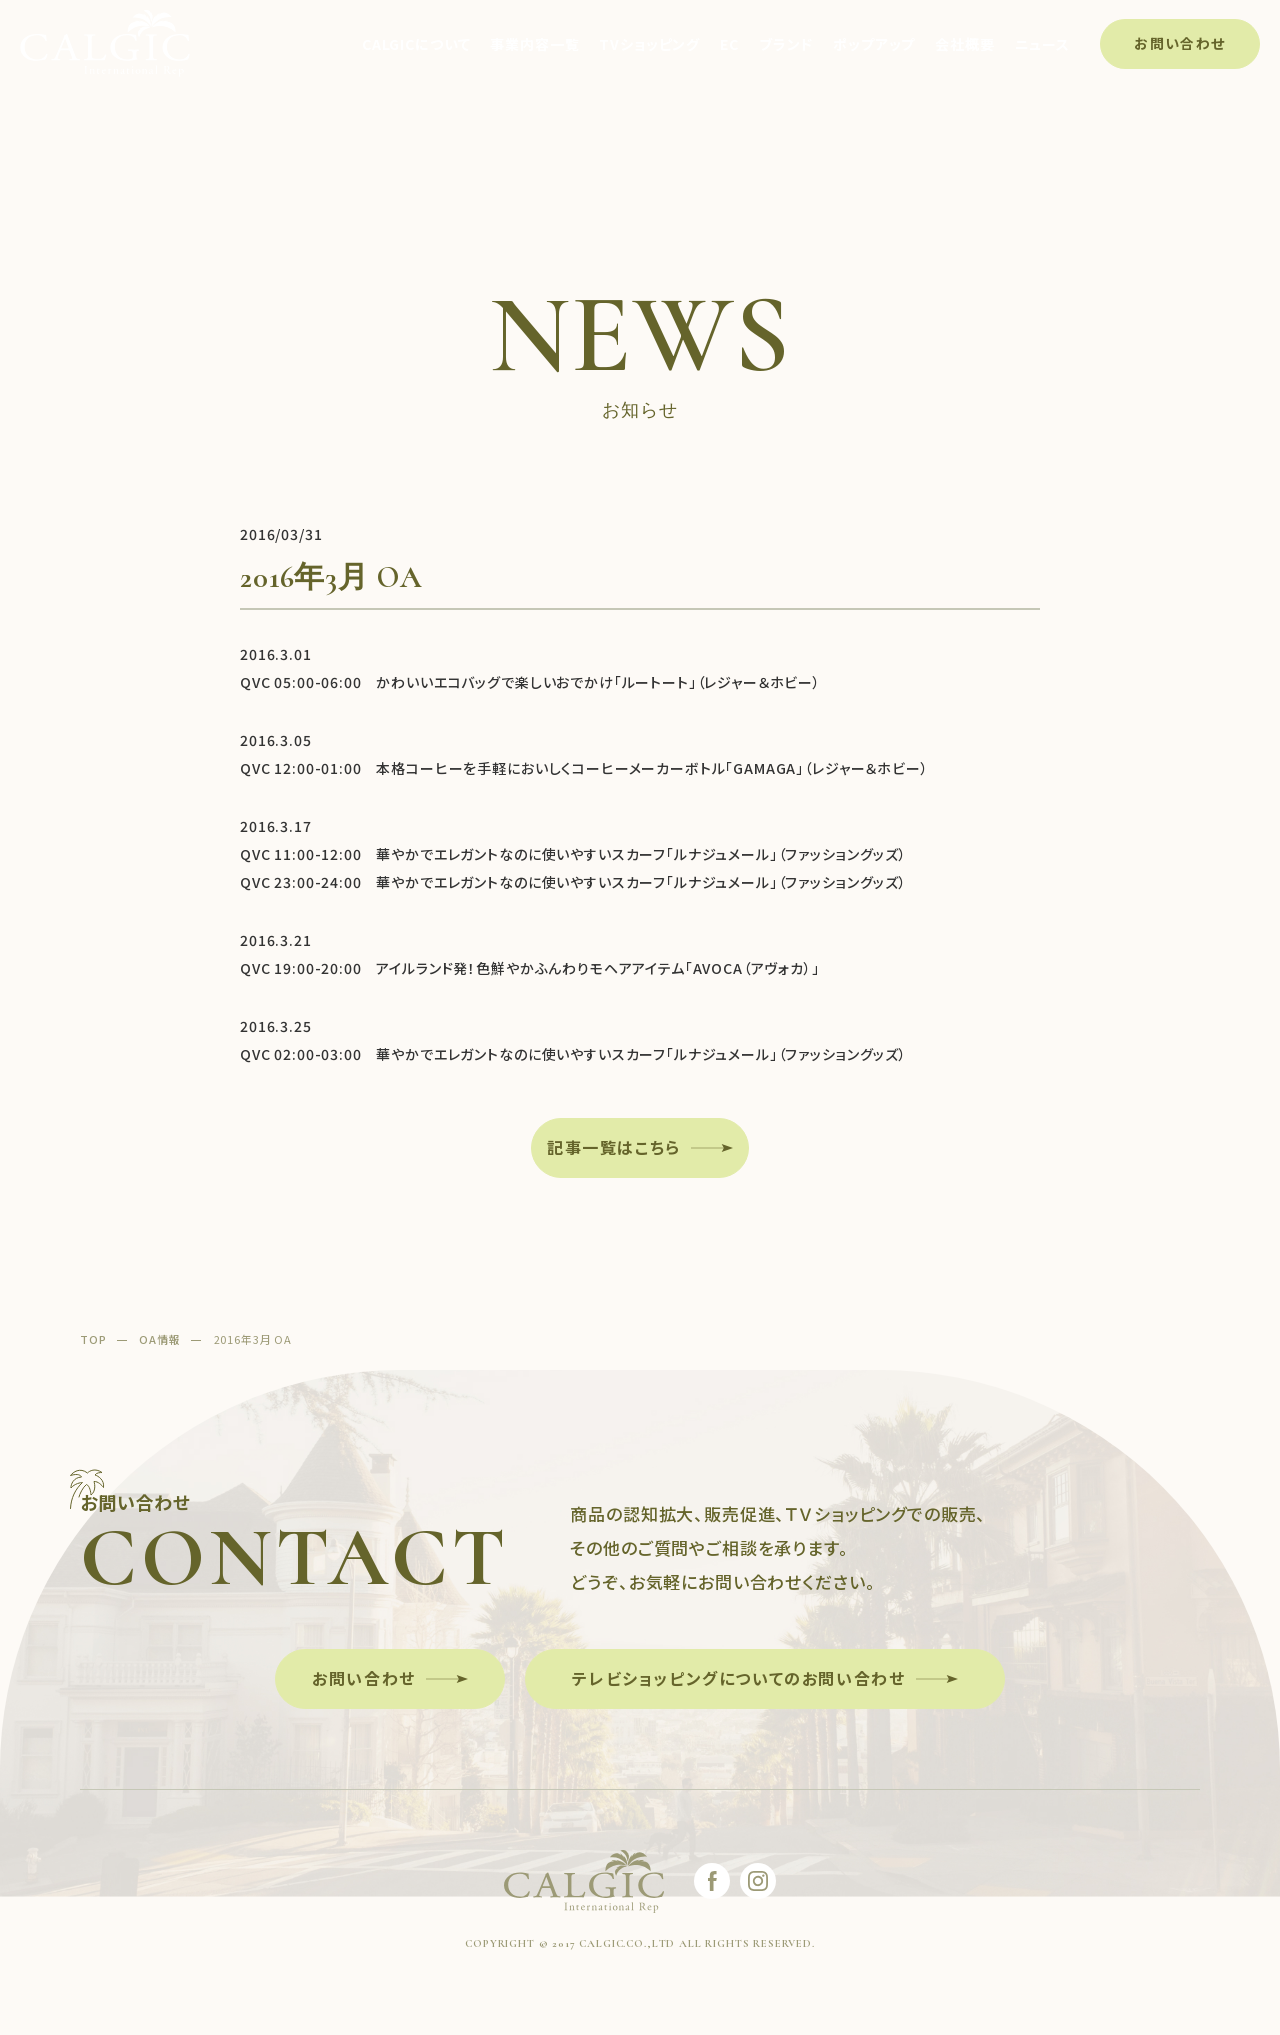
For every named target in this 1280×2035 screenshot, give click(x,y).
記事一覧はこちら (614, 1147)
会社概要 (964, 44)
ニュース (1042, 44)
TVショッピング (649, 44)
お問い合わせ (1179, 43)
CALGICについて (416, 44)
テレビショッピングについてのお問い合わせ (738, 1678)
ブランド (786, 44)
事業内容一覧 (534, 44)
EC (729, 44)
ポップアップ (874, 44)
